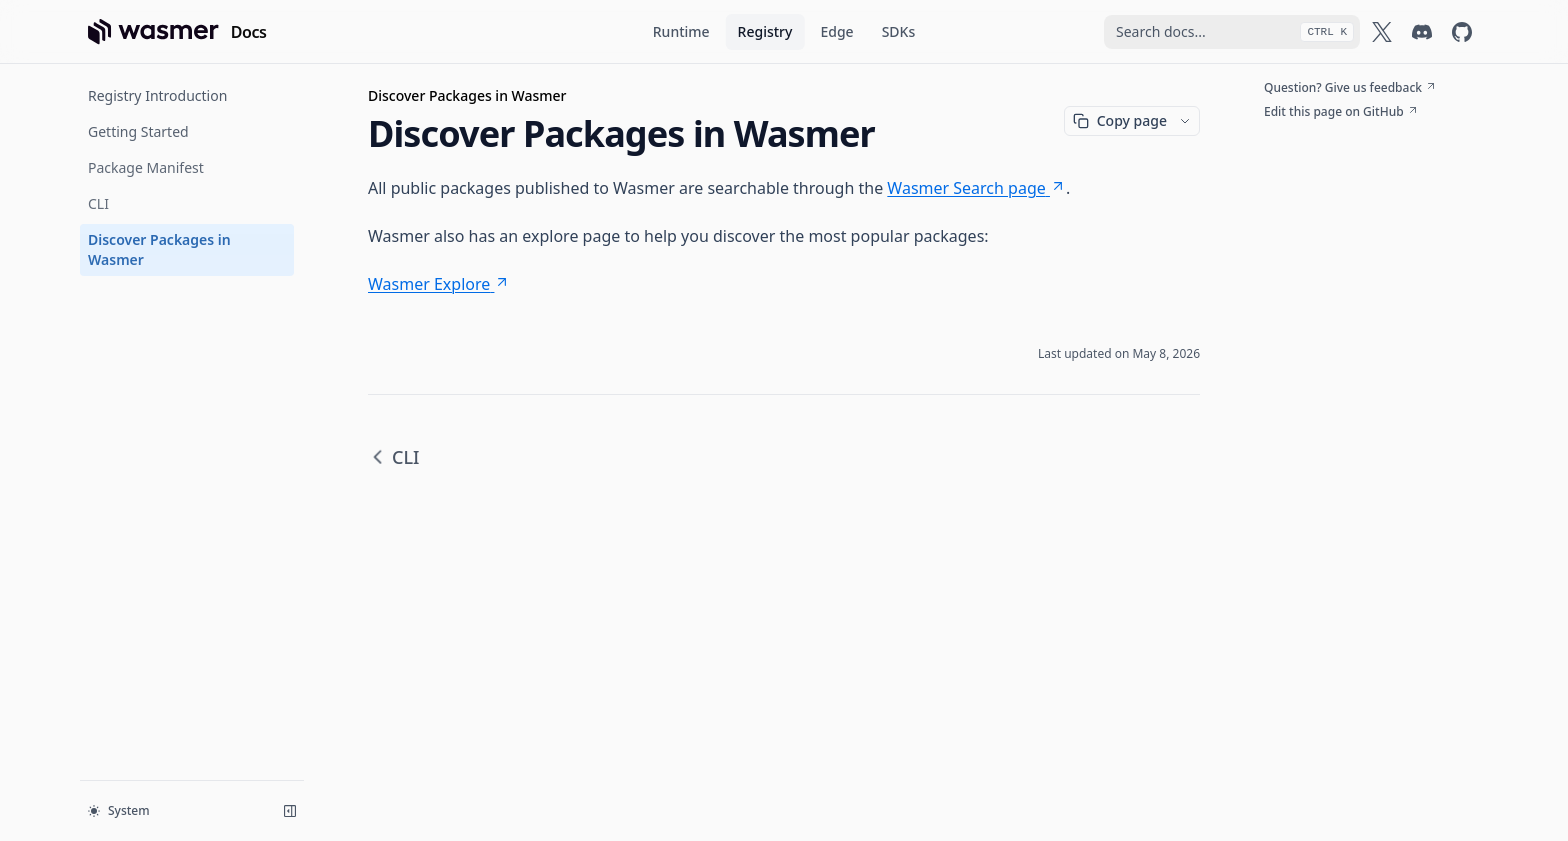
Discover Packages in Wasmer (159, 249)
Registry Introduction (157, 95)
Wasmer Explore (439, 284)
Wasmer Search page (976, 188)
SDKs (899, 31)
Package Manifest (146, 167)
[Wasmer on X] (1382, 32)
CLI (98, 203)
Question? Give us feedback (1350, 88)
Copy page (1120, 120)
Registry (765, 31)
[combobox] (1232, 32)
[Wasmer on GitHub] (1462, 32)
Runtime (681, 31)
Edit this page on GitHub (1341, 112)
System (119, 810)
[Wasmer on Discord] (1422, 32)
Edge (836, 31)
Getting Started (138, 131)
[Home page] (177, 32)
